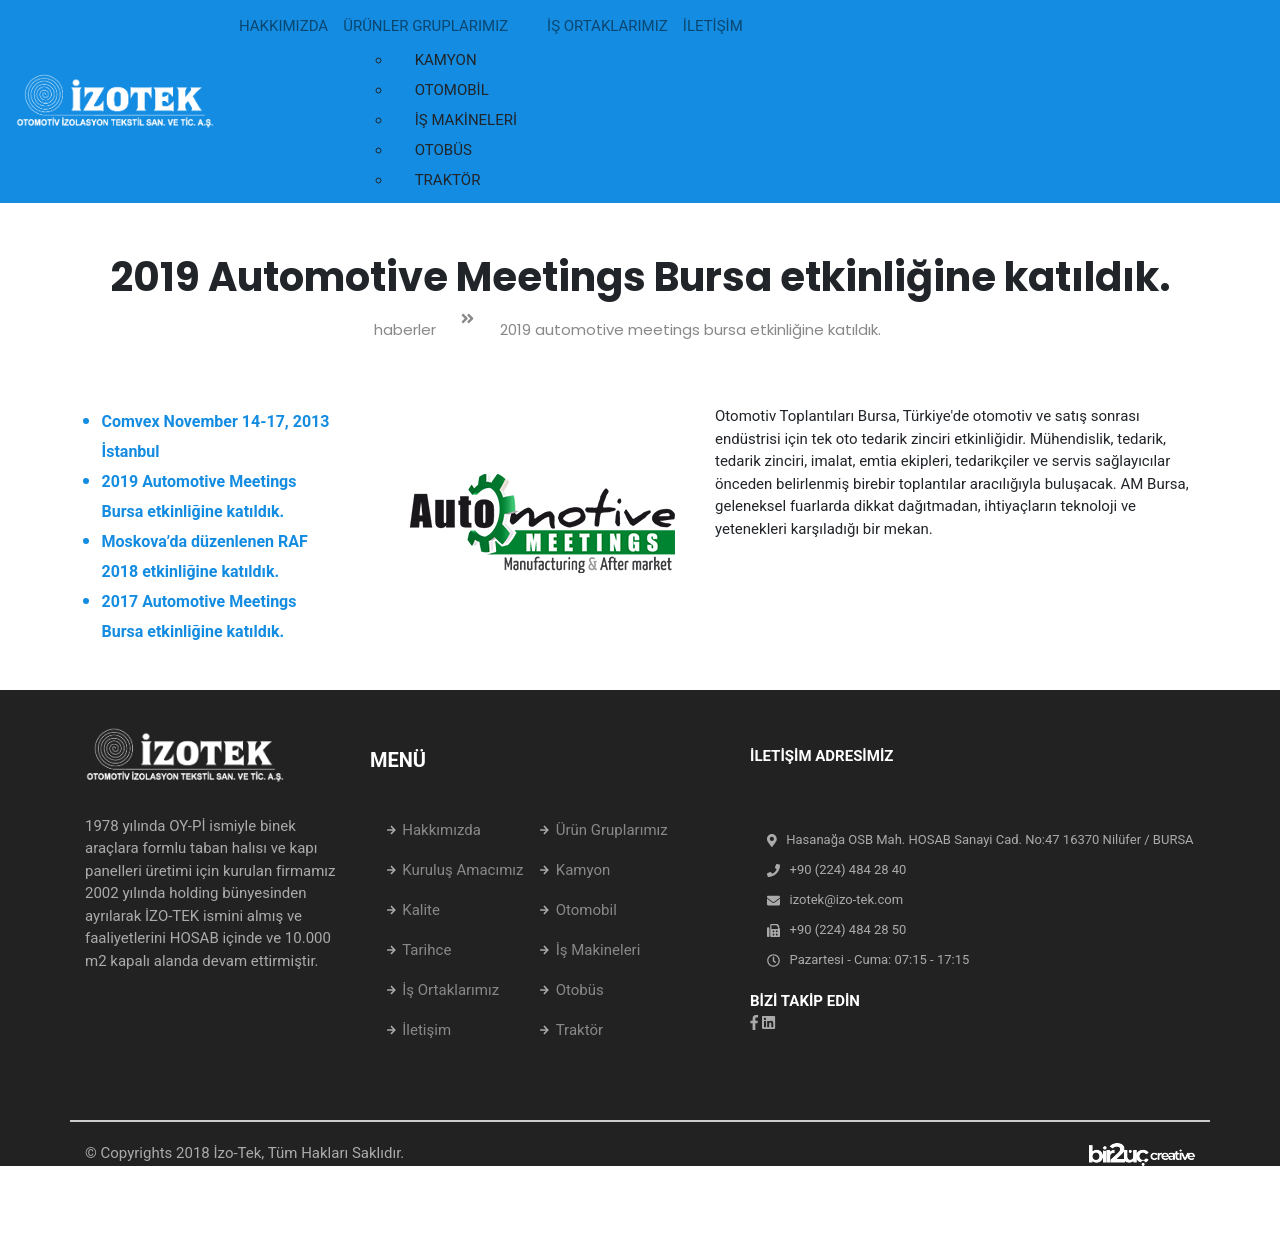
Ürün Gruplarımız (612, 830)
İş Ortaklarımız (450, 990)
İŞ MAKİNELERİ (466, 120)
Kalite (421, 910)
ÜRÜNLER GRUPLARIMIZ (425, 26)
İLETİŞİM (713, 26)
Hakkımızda (441, 830)
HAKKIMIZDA (283, 26)
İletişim (426, 1030)
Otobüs (580, 990)
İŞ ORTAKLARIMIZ (607, 26)
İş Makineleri (598, 950)
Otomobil (586, 910)
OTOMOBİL (452, 90)
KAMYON (446, 60)
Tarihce (426, 950)
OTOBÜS (443, 150)
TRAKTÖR (448, 180)
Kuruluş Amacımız (462, 870)
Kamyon (583, 870)
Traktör (579, 1030)
